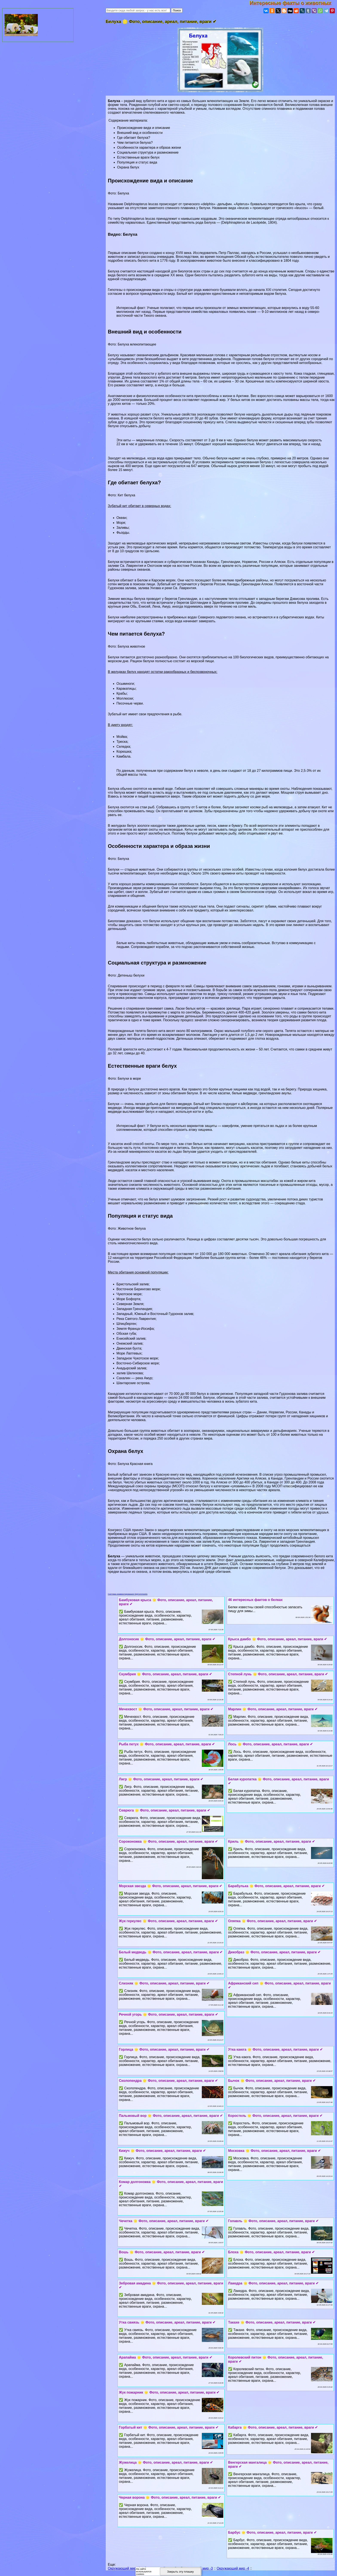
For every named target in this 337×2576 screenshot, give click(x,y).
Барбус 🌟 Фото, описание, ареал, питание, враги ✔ (272, 2532)
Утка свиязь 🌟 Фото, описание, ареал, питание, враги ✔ (167, 2322)
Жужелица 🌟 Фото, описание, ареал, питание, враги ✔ (166, 2462)
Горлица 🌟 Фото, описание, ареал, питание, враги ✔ (164, 2049)
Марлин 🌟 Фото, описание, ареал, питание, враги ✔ (272, 1709)
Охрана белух (128, 167)
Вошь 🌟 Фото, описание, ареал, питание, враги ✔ (162, 2252)
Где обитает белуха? (133, 137)
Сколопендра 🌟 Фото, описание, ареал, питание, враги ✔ (168, 2080)
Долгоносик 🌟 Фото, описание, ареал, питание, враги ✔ (167, 1639)
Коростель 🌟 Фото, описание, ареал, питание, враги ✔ (275, 2115)
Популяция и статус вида (137, 162)
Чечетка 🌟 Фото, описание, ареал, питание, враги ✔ (163, 2221)
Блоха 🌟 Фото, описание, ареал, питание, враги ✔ (271, 2252)
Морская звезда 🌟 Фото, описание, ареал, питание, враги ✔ (170, 1886)
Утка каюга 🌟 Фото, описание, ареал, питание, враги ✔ (275, 2049)
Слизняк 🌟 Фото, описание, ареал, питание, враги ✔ (164, 1983)
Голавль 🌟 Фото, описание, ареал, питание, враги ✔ (273, 2221)
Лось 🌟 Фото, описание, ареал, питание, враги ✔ (270, 1744)
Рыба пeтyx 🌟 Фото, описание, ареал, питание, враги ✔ (167, 1744)
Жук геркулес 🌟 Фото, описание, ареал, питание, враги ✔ (168, 1921)
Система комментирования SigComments (127, 1594)
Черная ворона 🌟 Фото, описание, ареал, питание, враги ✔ (170, 2497)
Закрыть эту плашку (180, 2571)
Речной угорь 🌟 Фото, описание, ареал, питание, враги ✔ (168, 2014)
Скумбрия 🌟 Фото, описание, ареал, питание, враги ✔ (165, 1674)
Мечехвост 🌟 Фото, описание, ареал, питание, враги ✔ (166, 1709)
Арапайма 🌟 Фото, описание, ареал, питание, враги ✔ (165, 2357)
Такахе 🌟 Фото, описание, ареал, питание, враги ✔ (272, 2322)
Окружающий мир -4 (233, 2568)
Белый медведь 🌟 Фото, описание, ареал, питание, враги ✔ (170, 1952)
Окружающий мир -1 (124, 2568)
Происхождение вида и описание (143, 128)
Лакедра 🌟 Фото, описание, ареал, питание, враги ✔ (273, 2283)
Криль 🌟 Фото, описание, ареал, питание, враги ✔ (271, 1841)
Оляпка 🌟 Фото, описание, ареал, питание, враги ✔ (272, 1921)
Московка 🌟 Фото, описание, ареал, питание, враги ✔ (274, 2151)
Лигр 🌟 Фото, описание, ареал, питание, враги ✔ (161, 1779)
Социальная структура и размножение (148, 152)
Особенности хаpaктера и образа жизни (149, 147)
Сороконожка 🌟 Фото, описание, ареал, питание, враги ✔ (168, 1841)
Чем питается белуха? (135, 142)
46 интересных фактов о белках (255, 1600)
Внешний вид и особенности (140, 133)
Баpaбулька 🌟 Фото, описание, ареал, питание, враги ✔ (276, 1886)
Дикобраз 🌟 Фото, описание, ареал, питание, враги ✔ (274, 1952)
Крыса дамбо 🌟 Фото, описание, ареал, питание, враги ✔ (277, 1639)
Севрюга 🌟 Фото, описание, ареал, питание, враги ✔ (164, 1810)
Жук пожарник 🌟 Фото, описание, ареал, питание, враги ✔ (169, 2392)
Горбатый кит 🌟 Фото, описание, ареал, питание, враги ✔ (168, 2427)
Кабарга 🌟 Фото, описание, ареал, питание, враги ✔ (273, 2427)
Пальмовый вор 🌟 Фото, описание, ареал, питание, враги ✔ (171, 2115)
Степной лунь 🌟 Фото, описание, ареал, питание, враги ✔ (278, 1674)
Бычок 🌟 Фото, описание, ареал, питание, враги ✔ (272, 2080)
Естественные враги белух (138, 157)
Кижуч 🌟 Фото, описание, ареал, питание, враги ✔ (162, 2151)
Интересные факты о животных (293, 3)
